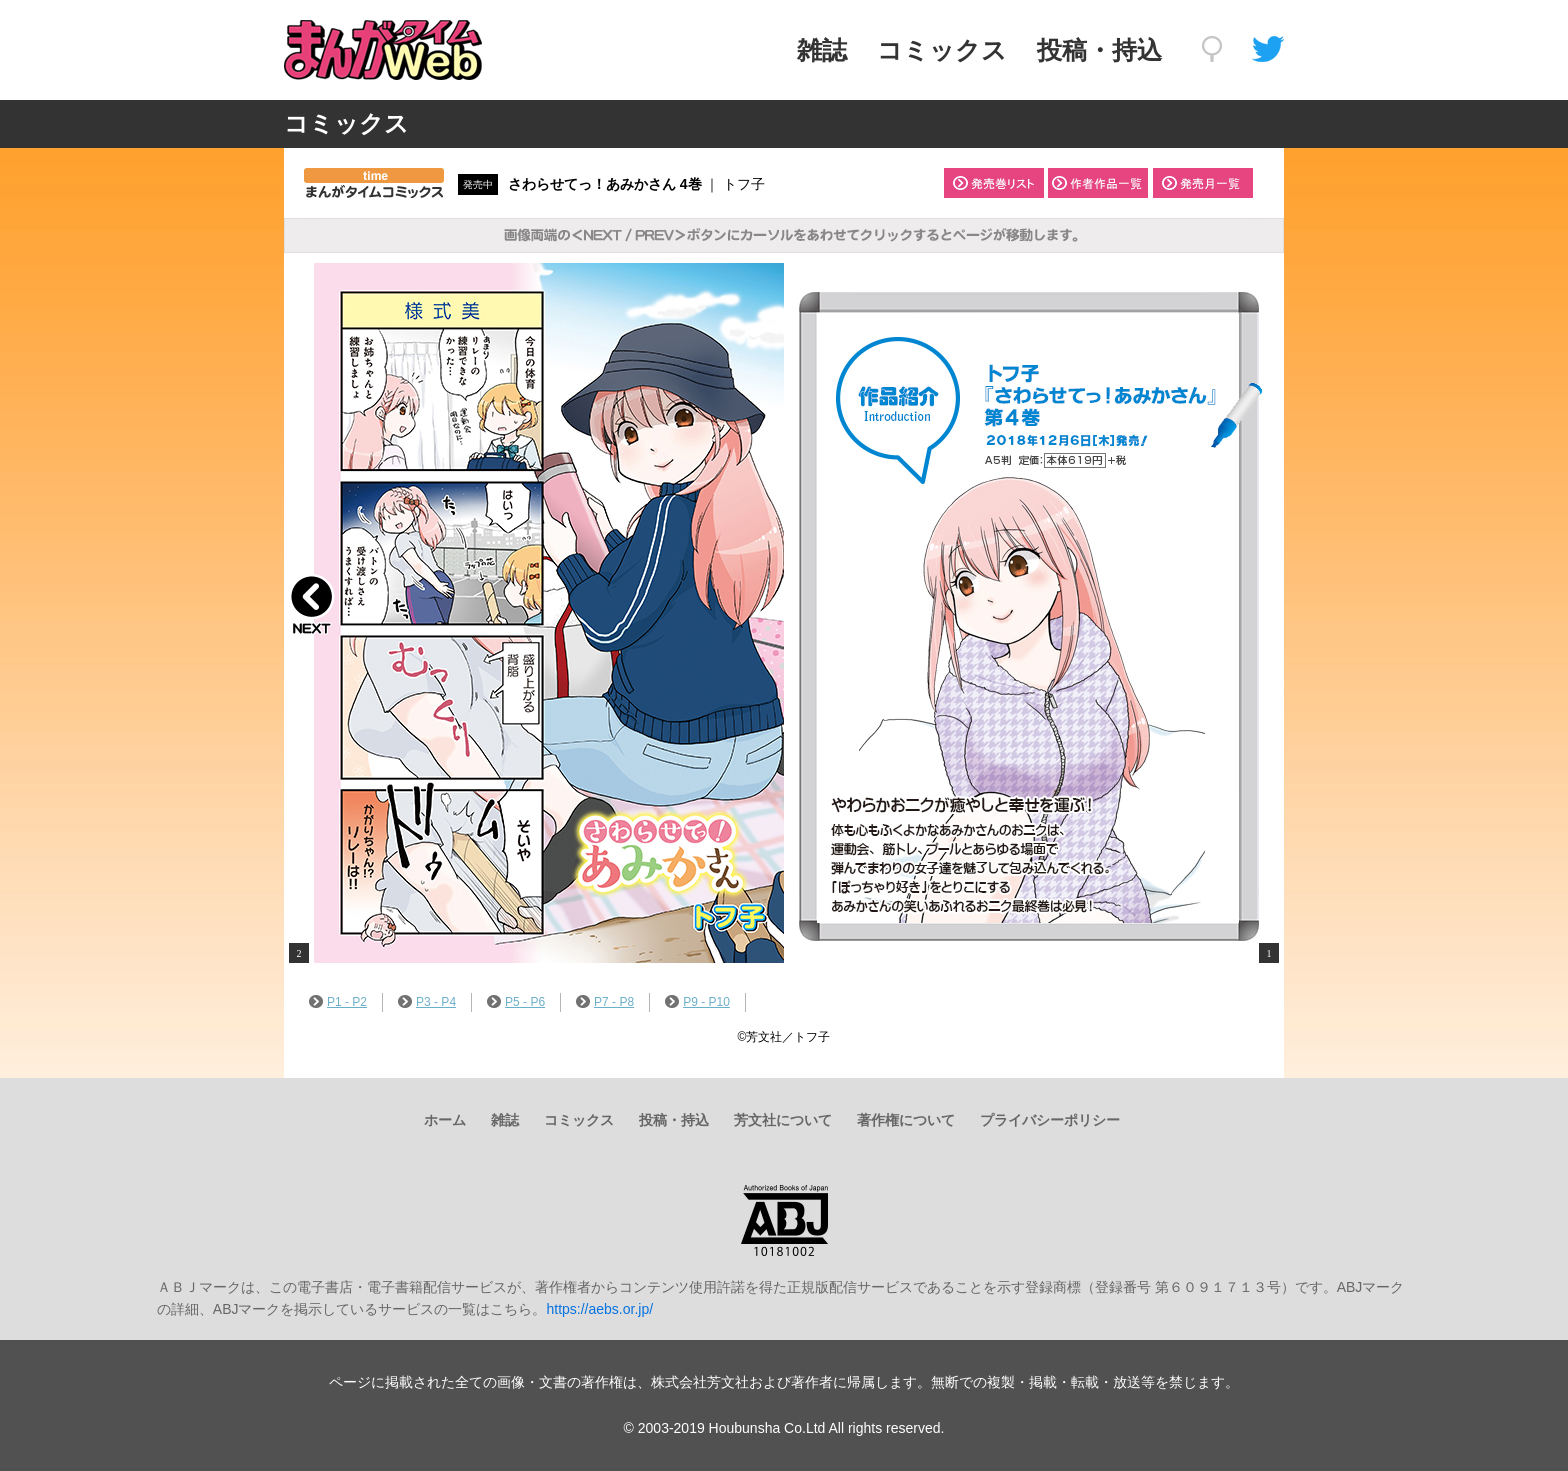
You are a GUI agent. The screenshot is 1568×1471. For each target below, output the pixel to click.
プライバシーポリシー (1050, 1120)
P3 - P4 (427, 1002)
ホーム (445, 1120)
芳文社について (783, 1120)
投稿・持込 (1099, 50)
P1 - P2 (338, 1002)
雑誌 (822, 50)
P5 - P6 (516, 1002)
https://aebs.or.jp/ (599, 1309)
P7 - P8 (605, 1002)
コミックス (942, 50)
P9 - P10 (697, 1002)
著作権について (906, 1120)
